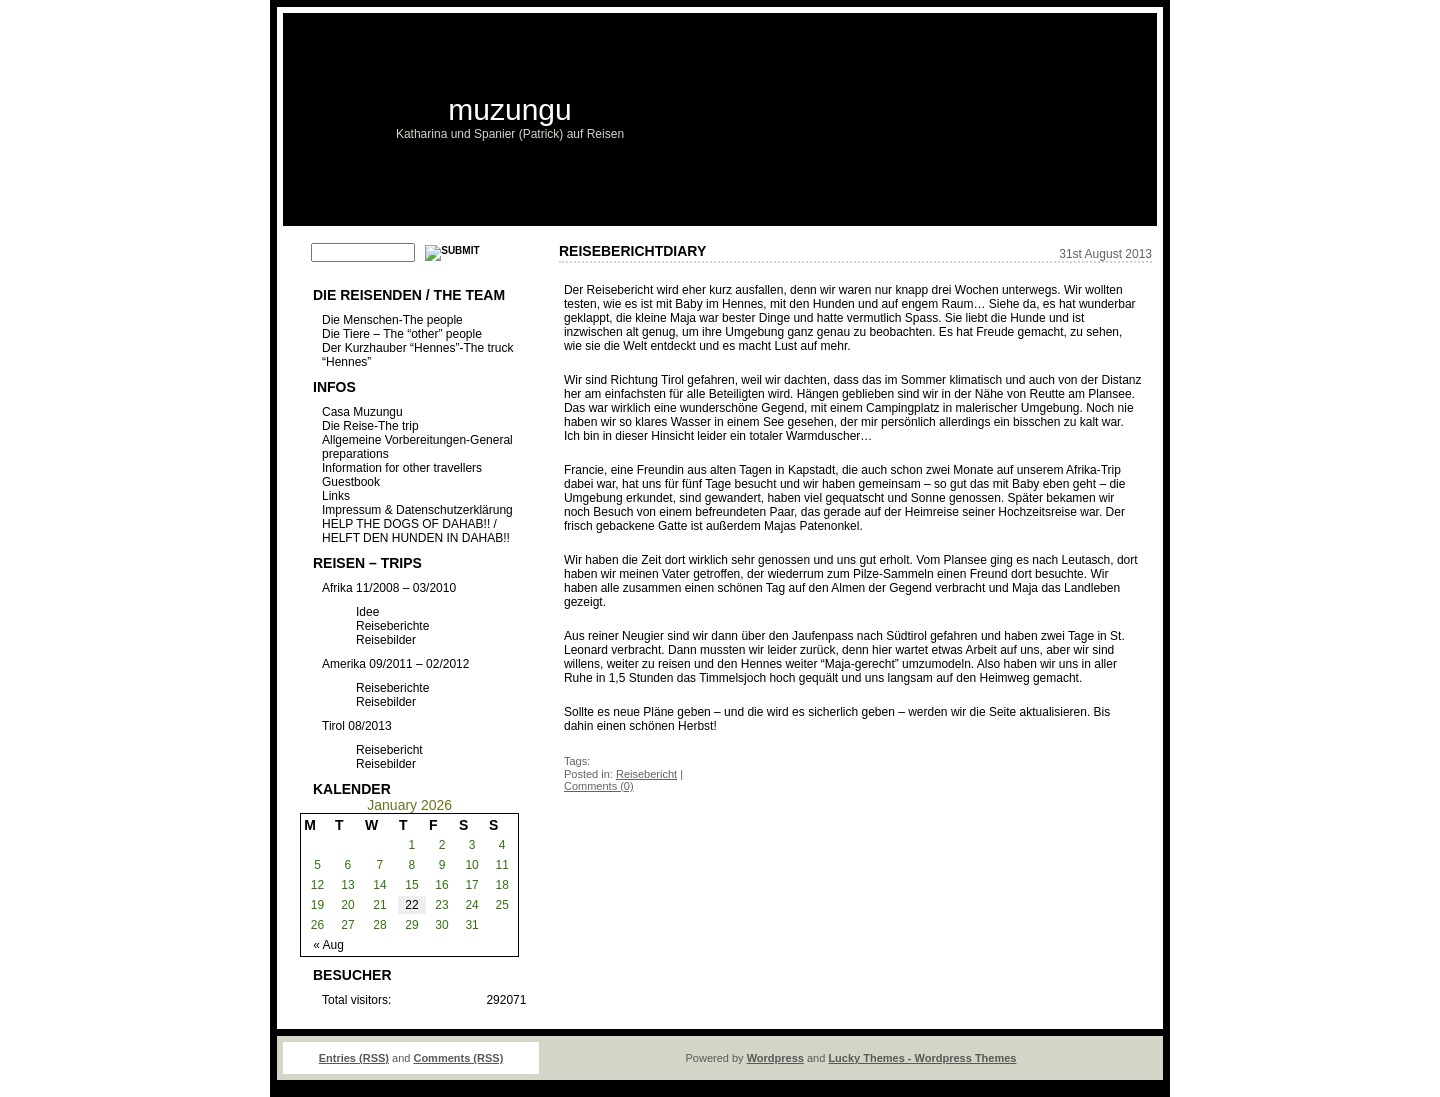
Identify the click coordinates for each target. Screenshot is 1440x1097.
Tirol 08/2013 (357, 726)
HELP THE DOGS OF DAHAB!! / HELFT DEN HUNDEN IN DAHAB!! (416, 531)
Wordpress (775, 1058)
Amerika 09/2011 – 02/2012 (395, 664)
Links (336, 496)
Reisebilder (386, 640)
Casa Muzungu (362, 412)
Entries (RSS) (354, 1058)
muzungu (509, 109)
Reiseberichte (392, 626)
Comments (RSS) (458, 1058)
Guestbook (351, 482)
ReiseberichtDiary (632, 251)
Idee (367, 612)
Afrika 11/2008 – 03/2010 (389, 588)
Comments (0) (599, 786)
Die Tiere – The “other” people (402, 334)
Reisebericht (389, 750)
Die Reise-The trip (370, 426)
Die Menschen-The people (392, 320)
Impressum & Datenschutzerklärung (417, 510)
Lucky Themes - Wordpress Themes (922, 1058)
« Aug (328, 945)
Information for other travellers (402, 468)
